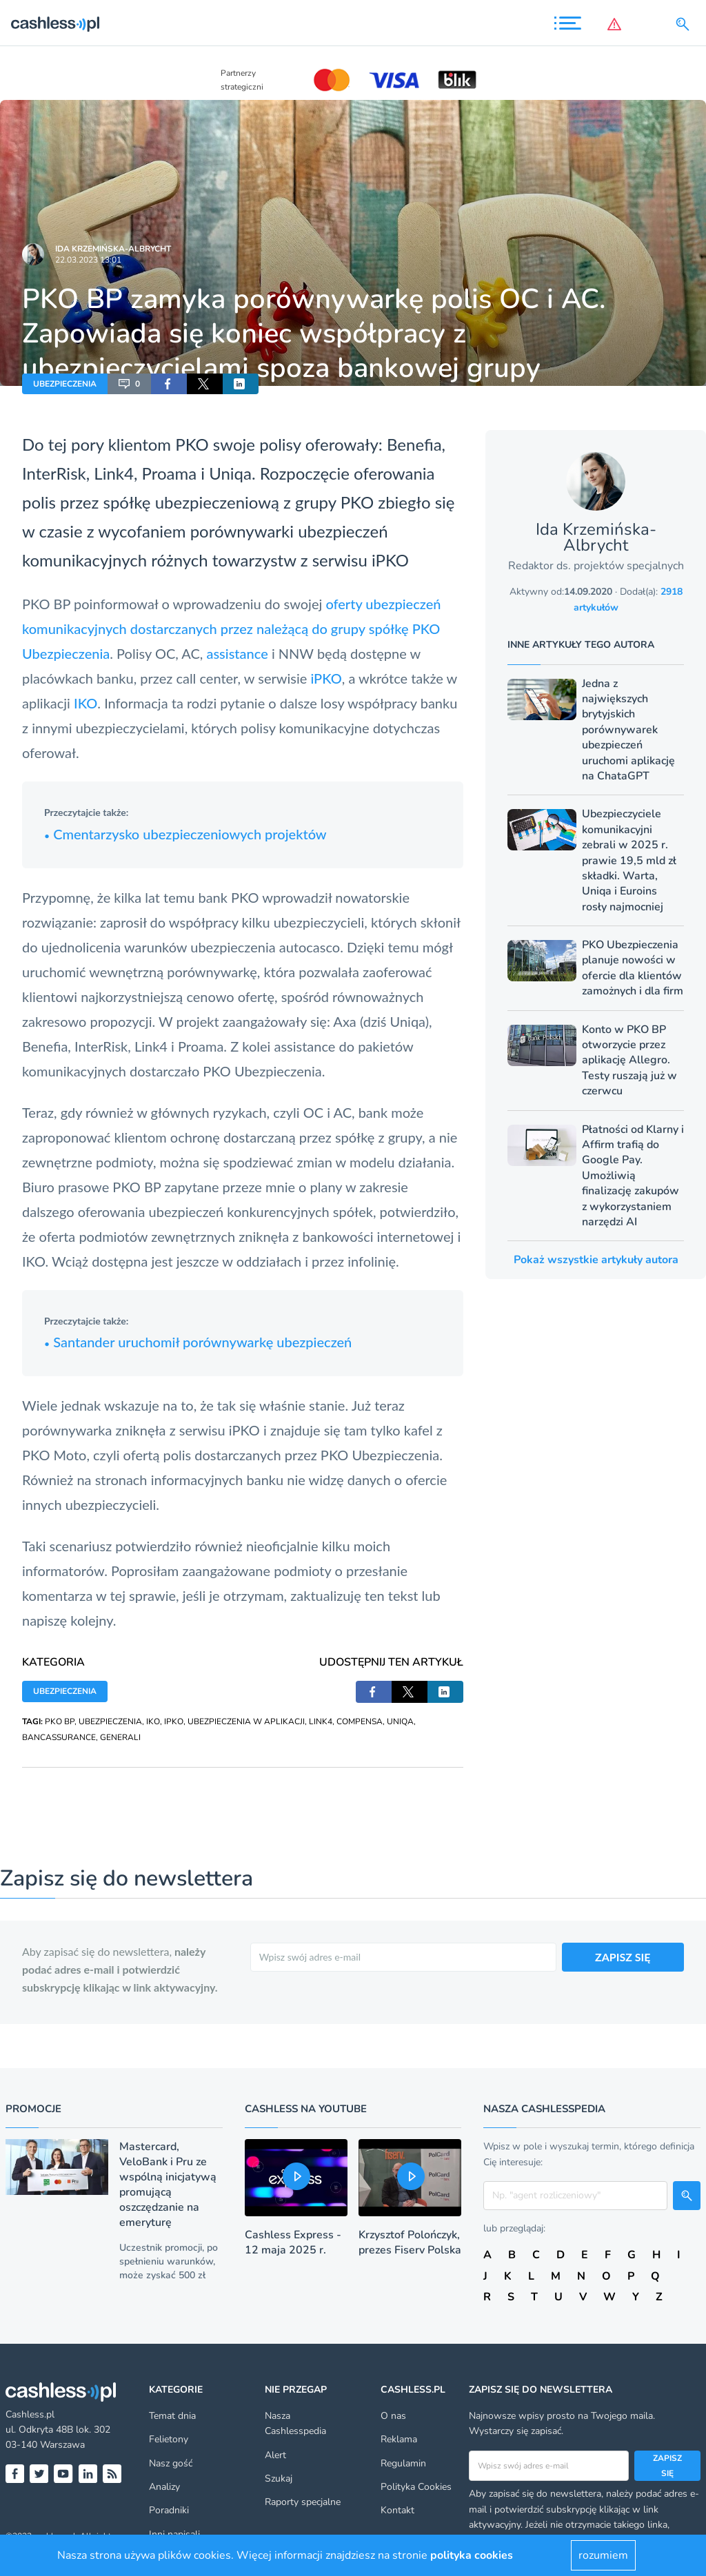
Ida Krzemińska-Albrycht (113, 248)
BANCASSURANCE (59, 1737)
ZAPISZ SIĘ (623, 1956)
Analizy (164, 2486)
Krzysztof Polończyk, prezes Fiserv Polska (410, 2242)
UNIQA (400, 1721)
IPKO (173, 1721)
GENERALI (120, 1737)
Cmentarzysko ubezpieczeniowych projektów (185, 834)
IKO (85, 703)
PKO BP (59, 1721)
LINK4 (320, 1721)
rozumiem (603, 2555)
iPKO (390, 560)
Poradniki (169, 2510)
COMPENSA (359, 1721)
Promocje (33, 2109)
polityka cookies (471, 2555)
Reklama (399, 2439)
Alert (275, 2455)
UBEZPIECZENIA (65, 383)
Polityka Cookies (416, 2486)
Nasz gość (170, 2463)
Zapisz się (667, 2466)
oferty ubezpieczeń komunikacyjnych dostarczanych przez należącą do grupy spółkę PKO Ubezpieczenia (231, 628)
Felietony (168, 2439)
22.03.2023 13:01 (88, 259)
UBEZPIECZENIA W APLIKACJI (246, 1721)
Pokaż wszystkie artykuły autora (596, 1259)
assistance (237, 653)
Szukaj (278, 2478)
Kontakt (397, 2510)
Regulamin (403, 2463)
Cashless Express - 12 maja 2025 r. (293, 2242)
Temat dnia (172, 2415)
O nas (393, 2415)
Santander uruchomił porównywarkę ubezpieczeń (198, 1341)
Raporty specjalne (303, 2501)
